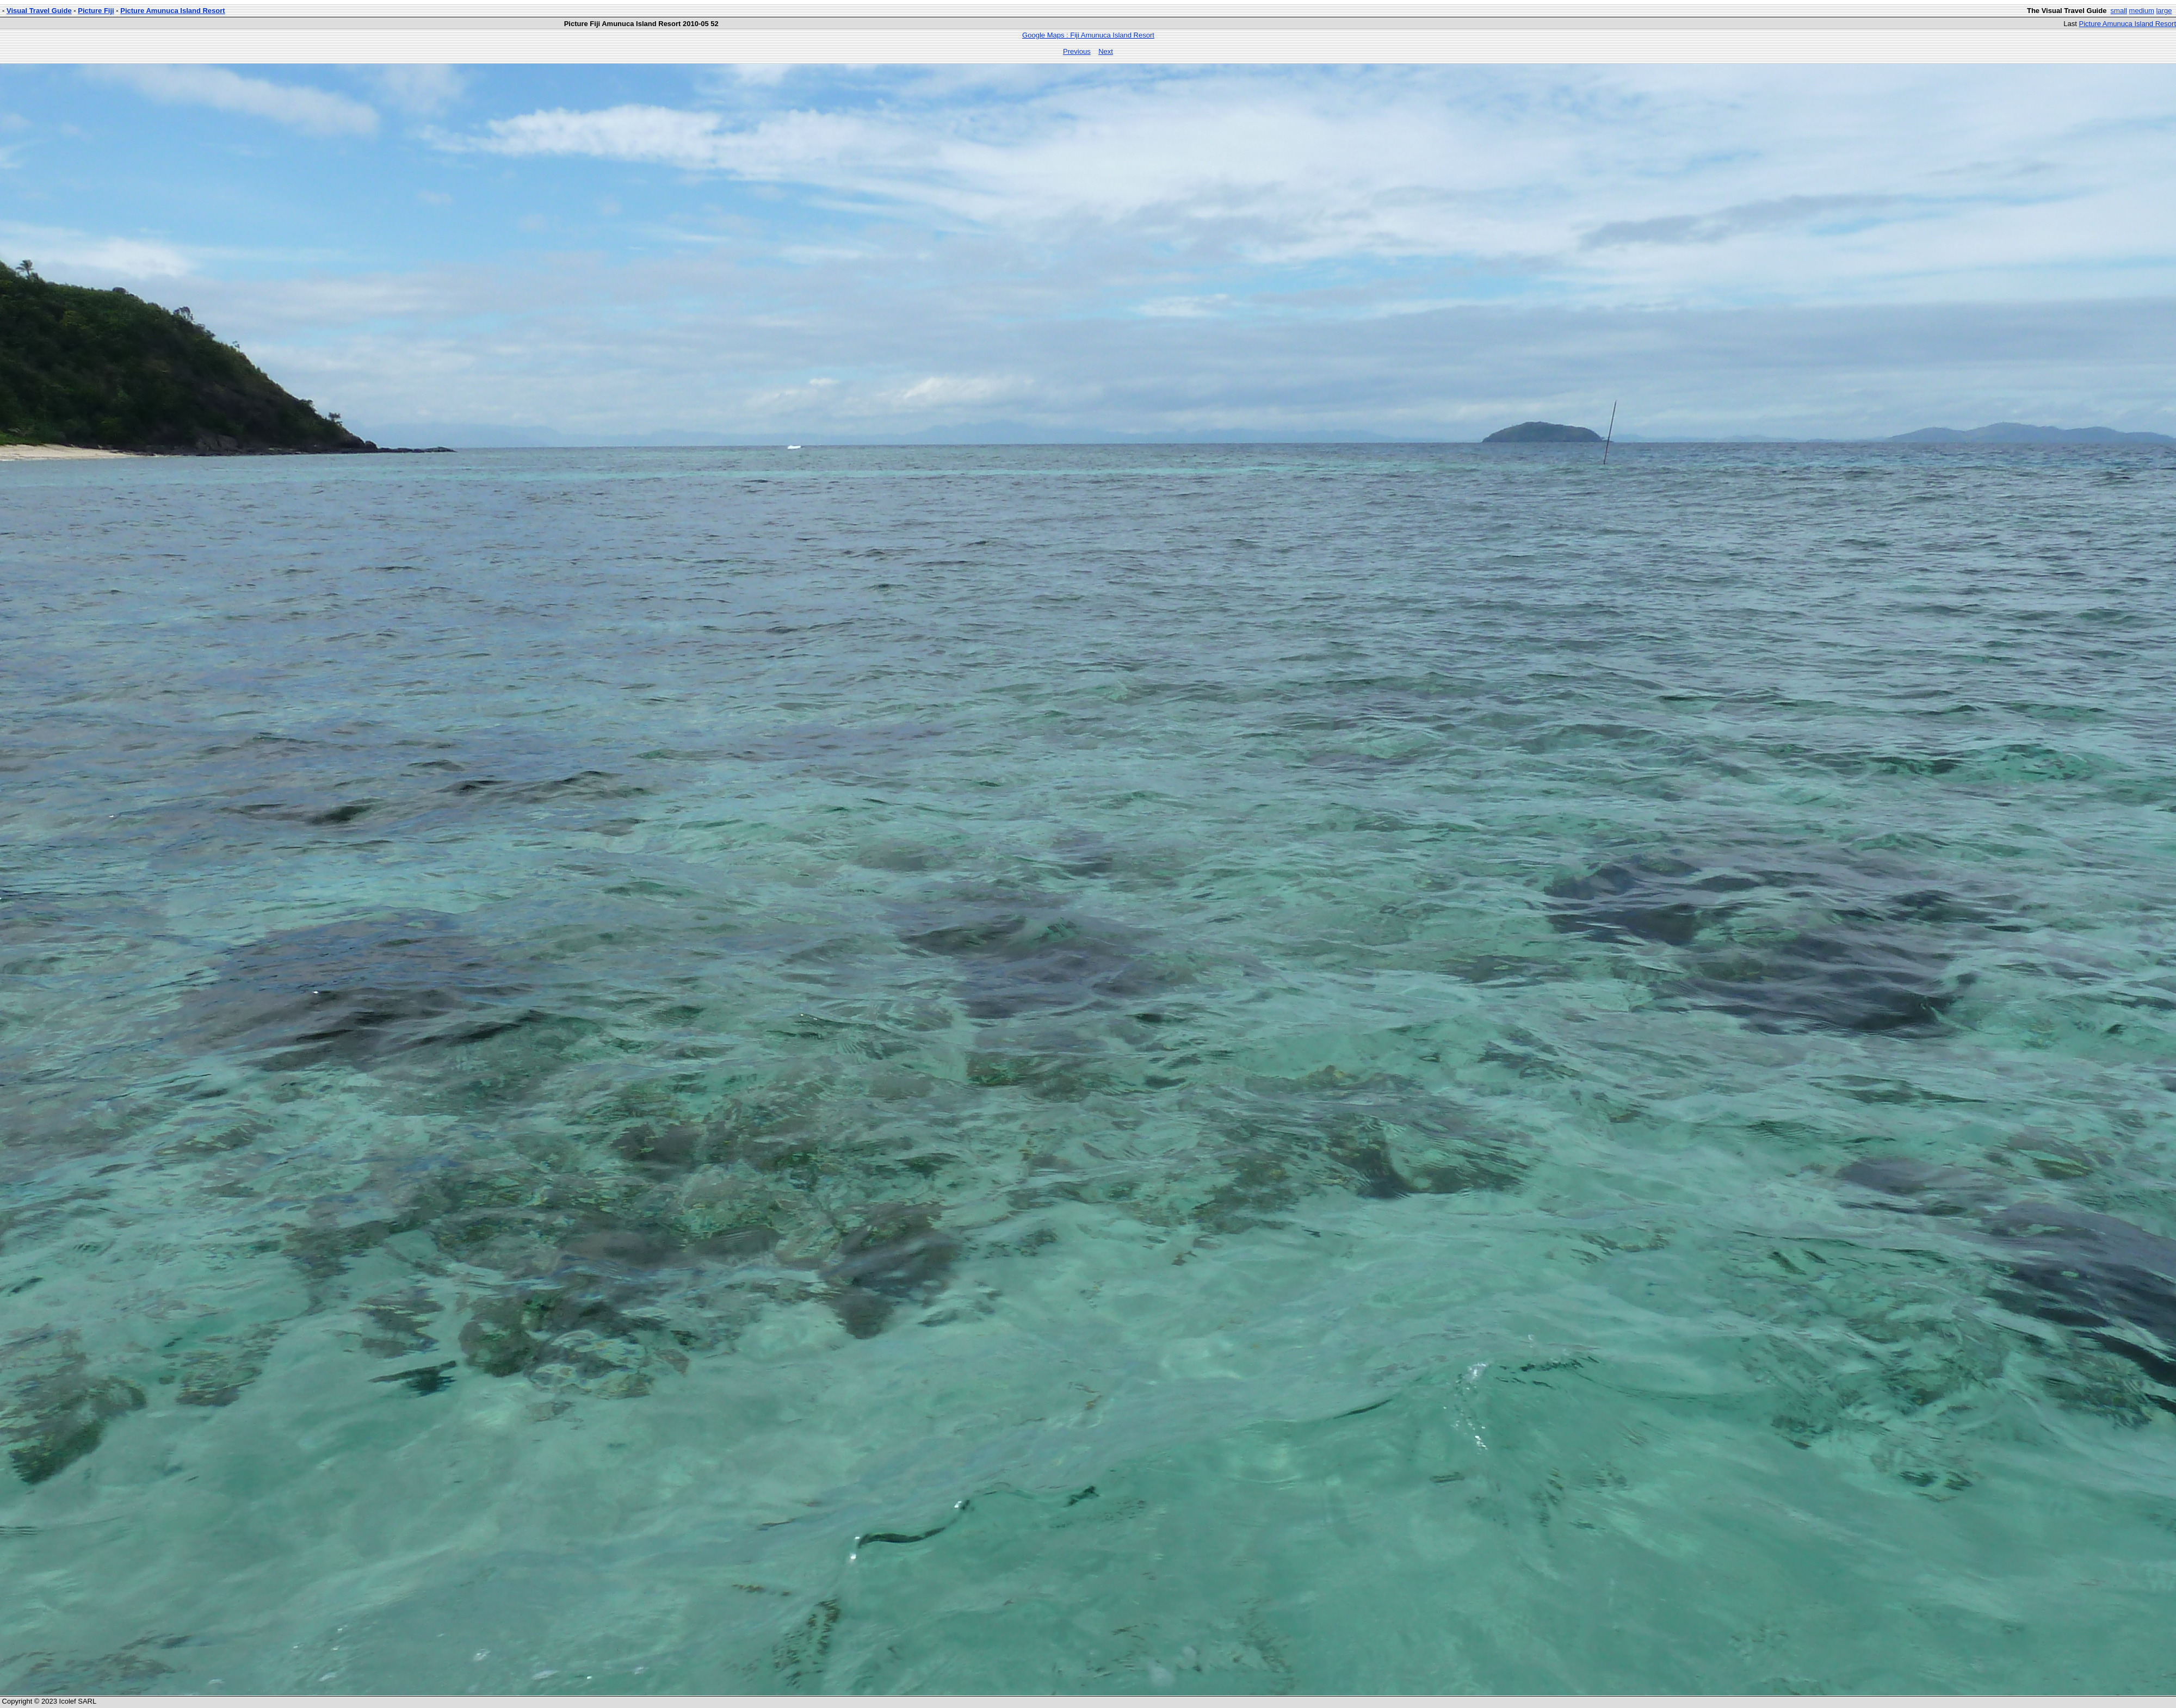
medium (2141, 11)
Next (1105, 51)
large (2164, 11)
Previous (1077, 51)
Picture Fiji (96, 11)
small (2119, 11)
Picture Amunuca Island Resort (172, 11)
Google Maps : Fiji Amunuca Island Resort (1088, 35)
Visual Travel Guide (39, 11)
